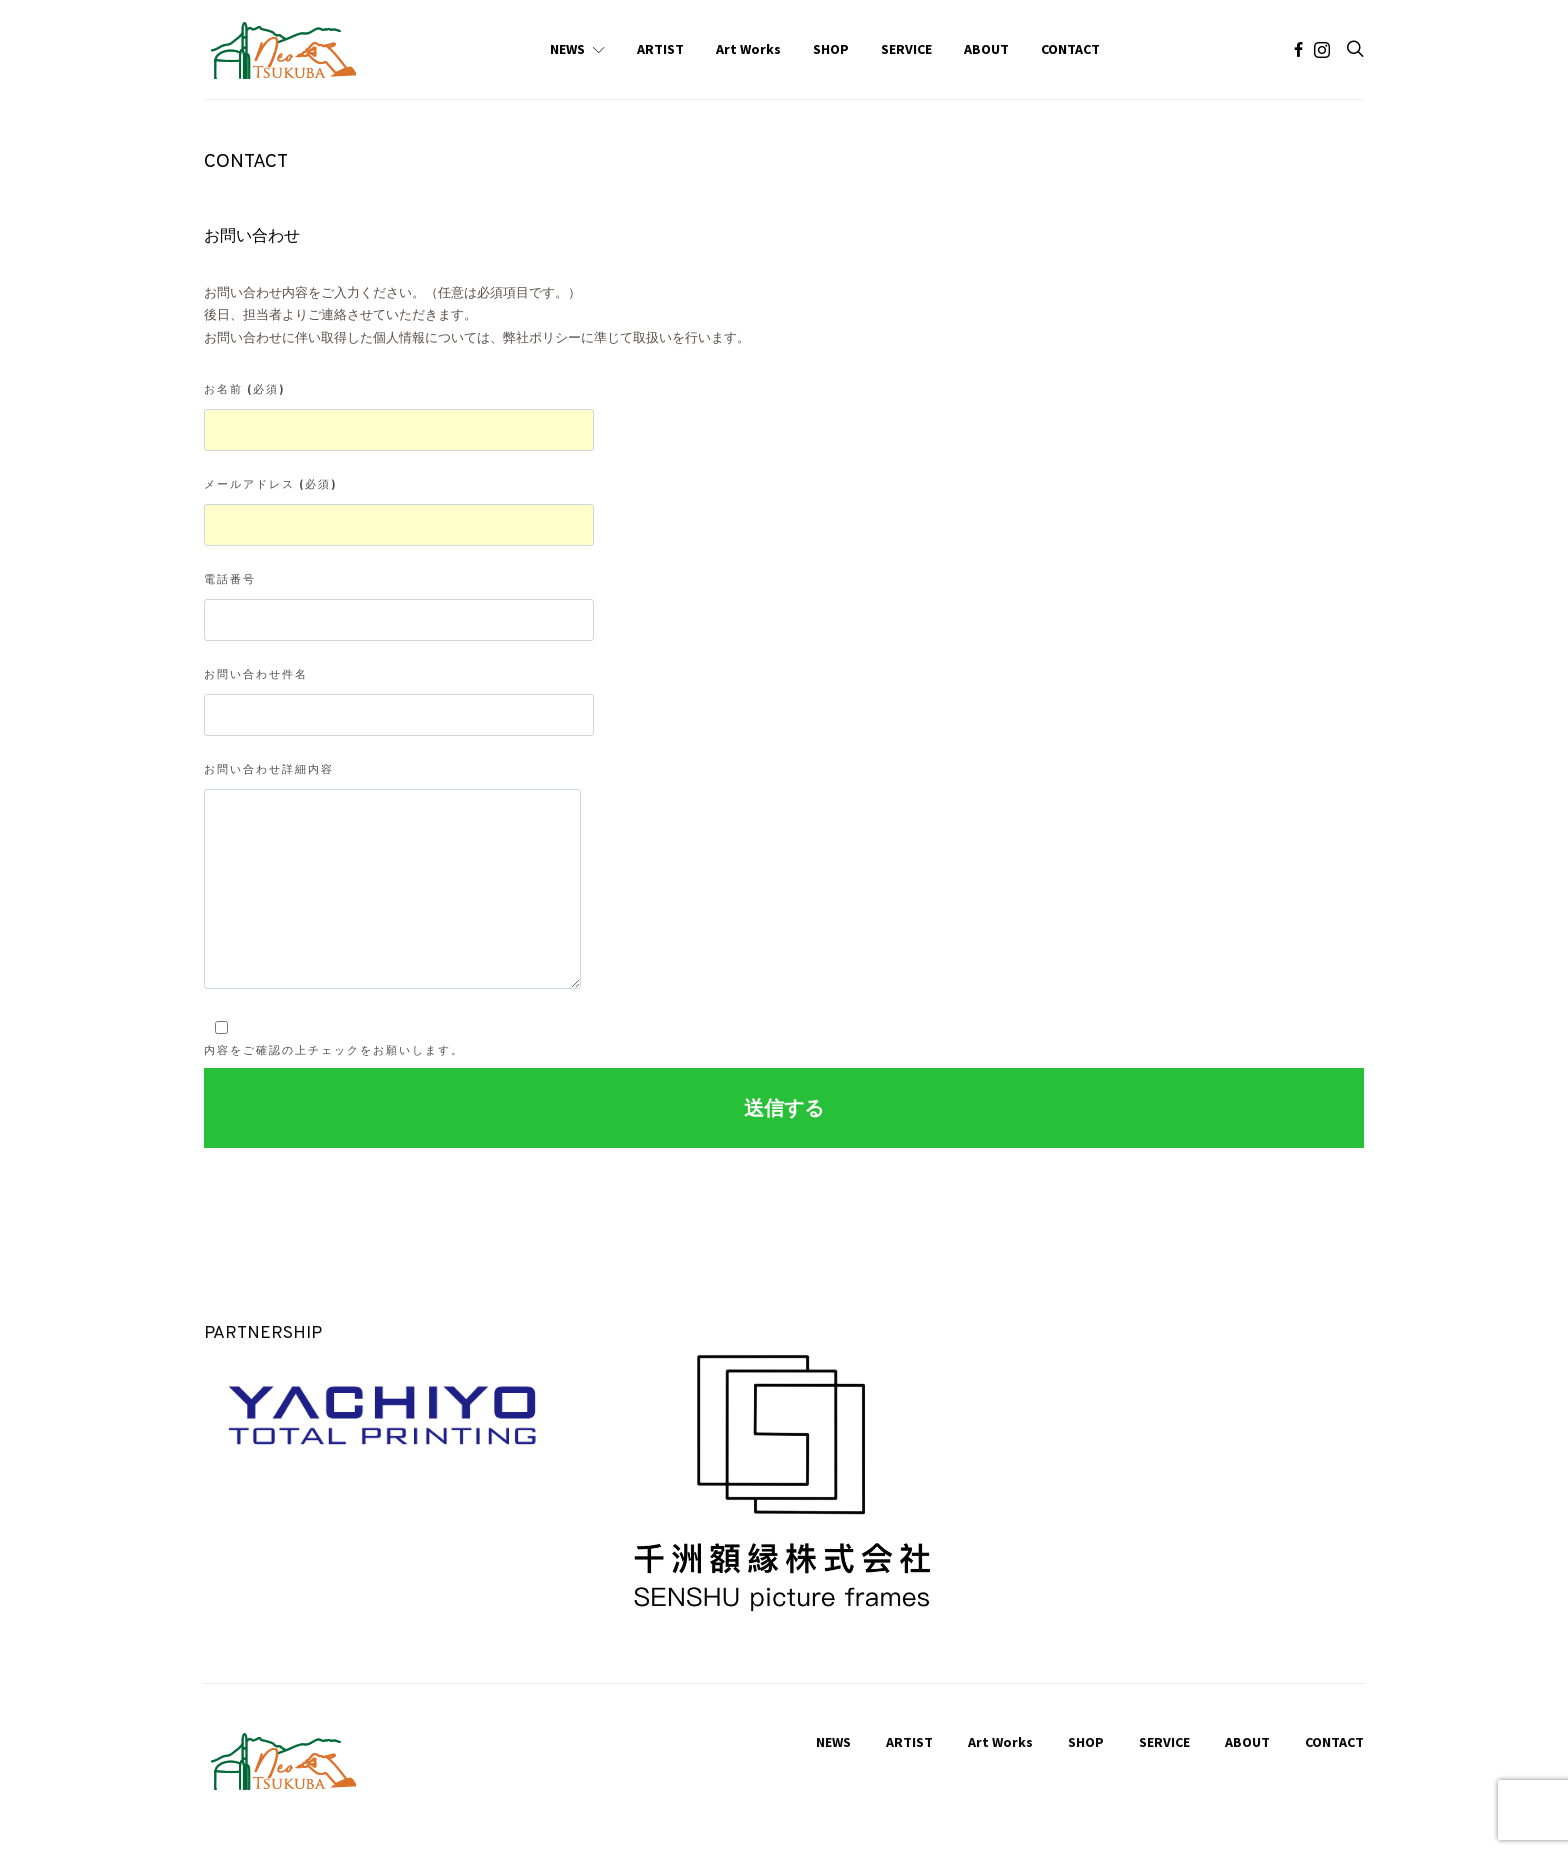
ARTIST (660, 49)
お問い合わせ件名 (399, 701)
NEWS (567, 49)
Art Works (748, 49)
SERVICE (906, 49)
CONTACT (1070, 49)
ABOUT (986, 49)
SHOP (831, 49)
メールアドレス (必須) (399, 511)
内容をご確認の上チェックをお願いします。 (334, 1038)
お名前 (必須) (399, 416)
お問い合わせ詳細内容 (392, 875)
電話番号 (399, 606)
